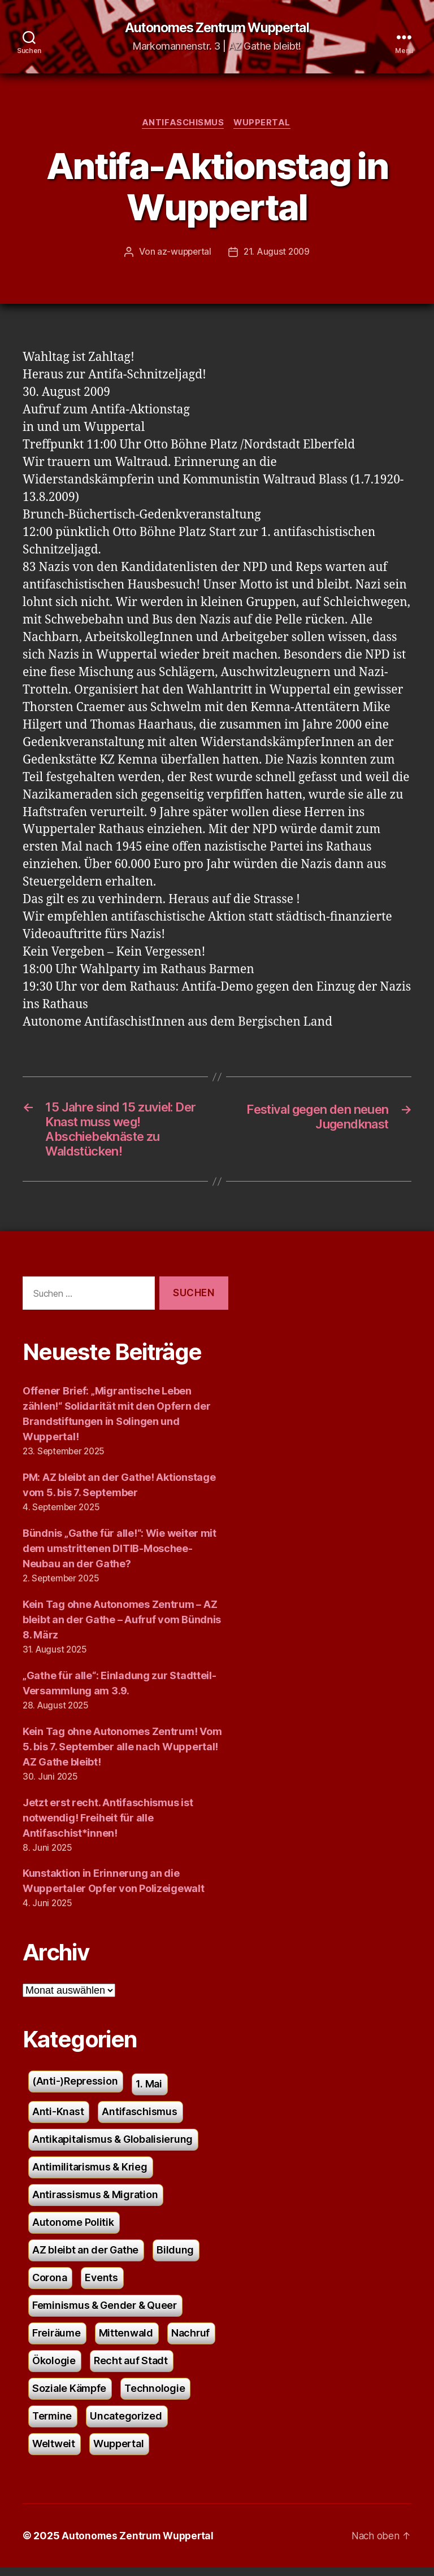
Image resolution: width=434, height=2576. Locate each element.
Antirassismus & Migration (95, 2203)
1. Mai (149, 2092)
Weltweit (53, 2452)
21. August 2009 (278, 253)
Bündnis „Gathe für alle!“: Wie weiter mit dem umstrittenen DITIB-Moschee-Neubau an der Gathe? (119, 1556)
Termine (52, 2424)
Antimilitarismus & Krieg (89, 2175)
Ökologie (54, 2369)
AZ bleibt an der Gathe (85, 2258)
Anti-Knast (58, 2120)
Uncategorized (126, 2424)
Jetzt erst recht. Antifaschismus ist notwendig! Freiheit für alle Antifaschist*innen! (108, 1825)
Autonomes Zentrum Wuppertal (217, 28)
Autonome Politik (73, 2231)
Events (101, 2286)
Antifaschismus (182, 124)
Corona (49, 2286)
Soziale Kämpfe (69, 2397)
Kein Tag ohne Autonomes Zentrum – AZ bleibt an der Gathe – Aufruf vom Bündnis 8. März (122, 1627)
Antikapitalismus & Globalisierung (112, 2148)
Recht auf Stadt (131, 2369)
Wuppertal (264, 124)
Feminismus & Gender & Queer (104, 2314)
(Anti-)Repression (75, 2089)
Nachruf (190, 2341)
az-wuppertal (183, 253)
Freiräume (56, 2341)
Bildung (175, 2258)
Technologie (154, 2397)
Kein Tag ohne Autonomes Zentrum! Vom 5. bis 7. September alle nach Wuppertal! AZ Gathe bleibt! (122, 1754)
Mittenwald (126, 2341)
